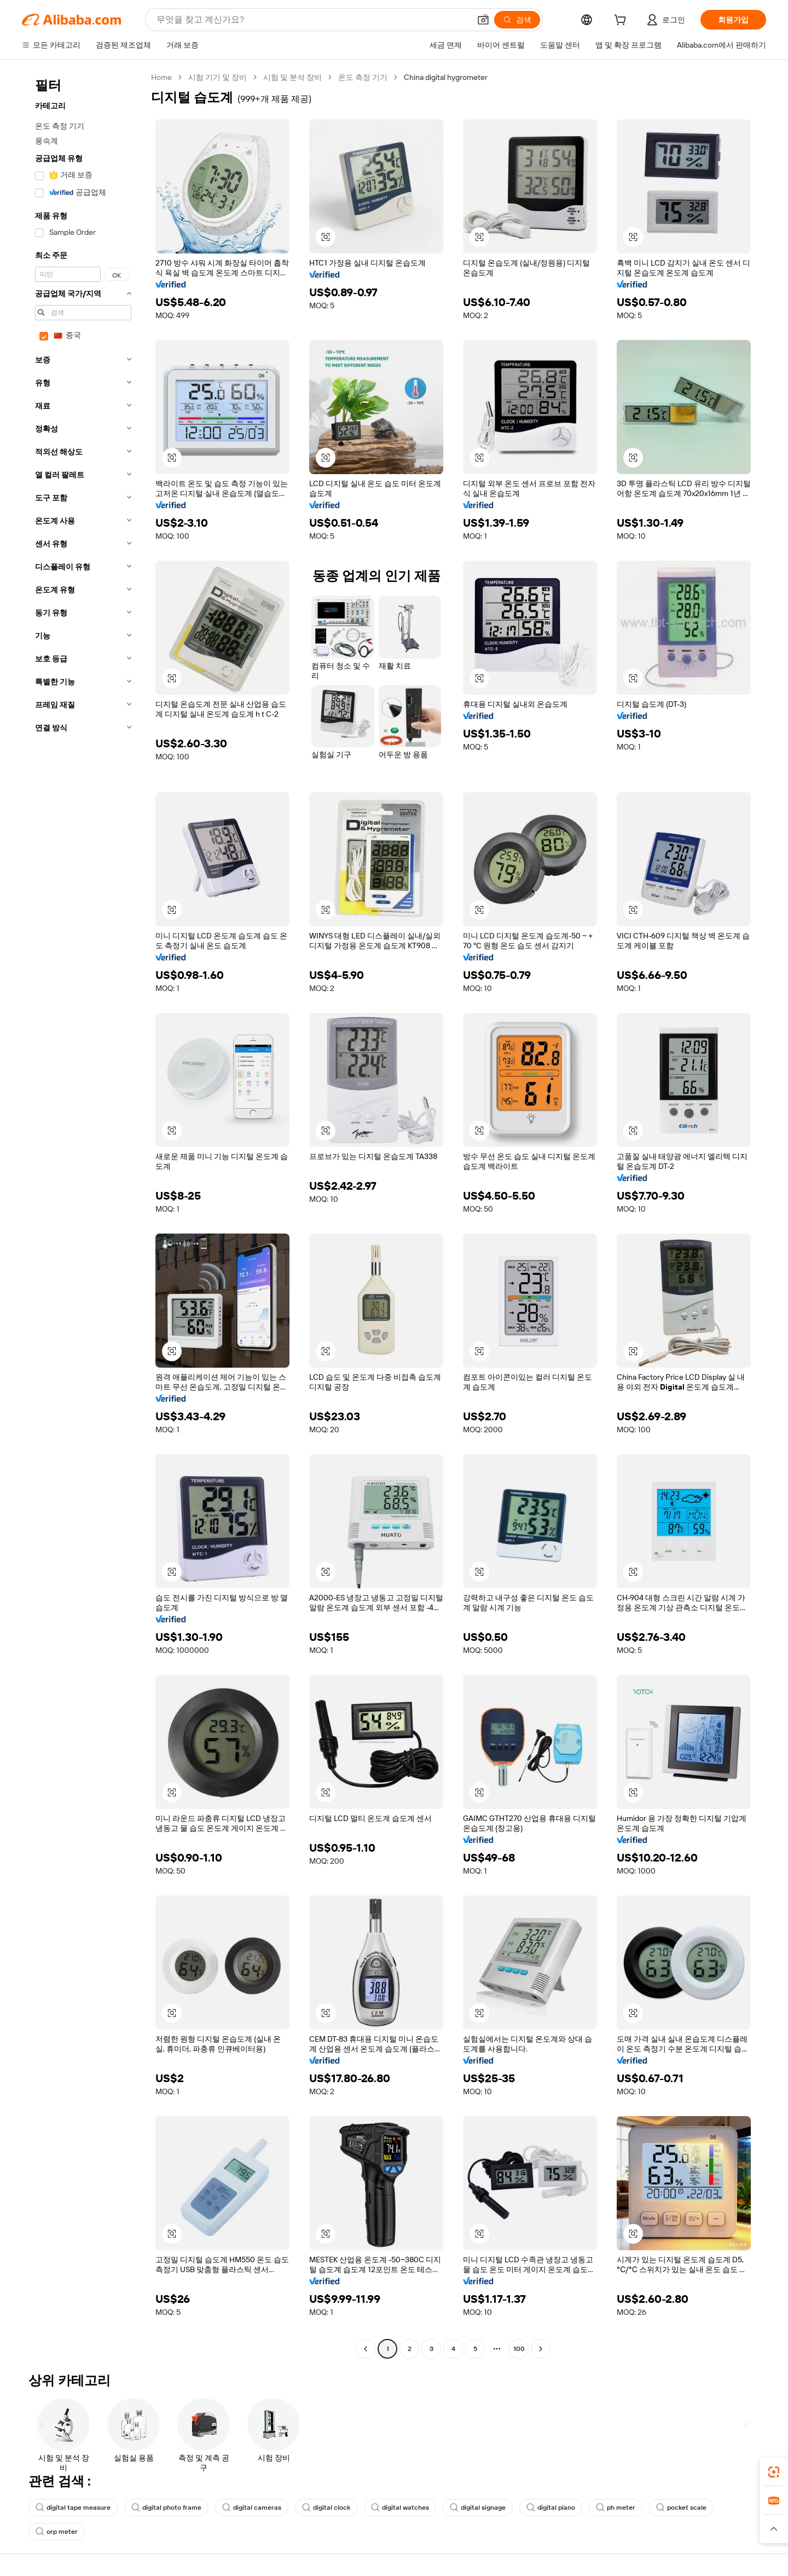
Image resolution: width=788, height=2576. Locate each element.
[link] (774, 2472)
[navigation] (83, 1214)
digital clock (326, 2507)
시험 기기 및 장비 (217, 77)
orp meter (57, 2531)
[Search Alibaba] (312, 20)
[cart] (622, 21)
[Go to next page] (541, 2349)
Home (161, 77)
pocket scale (681, 2507)
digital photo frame (166, 2507)
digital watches (400, 2507)
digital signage (478, 2507)
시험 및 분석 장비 (292, 77)
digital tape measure (73, 2507)
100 (519, 2349)
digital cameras (251, 2507)
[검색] (517, 19)
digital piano (550, 2507)
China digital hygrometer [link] (446, 77)
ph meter (615, 2507)
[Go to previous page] (365, 2349)
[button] (483, 19)
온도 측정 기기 (362, 77)
